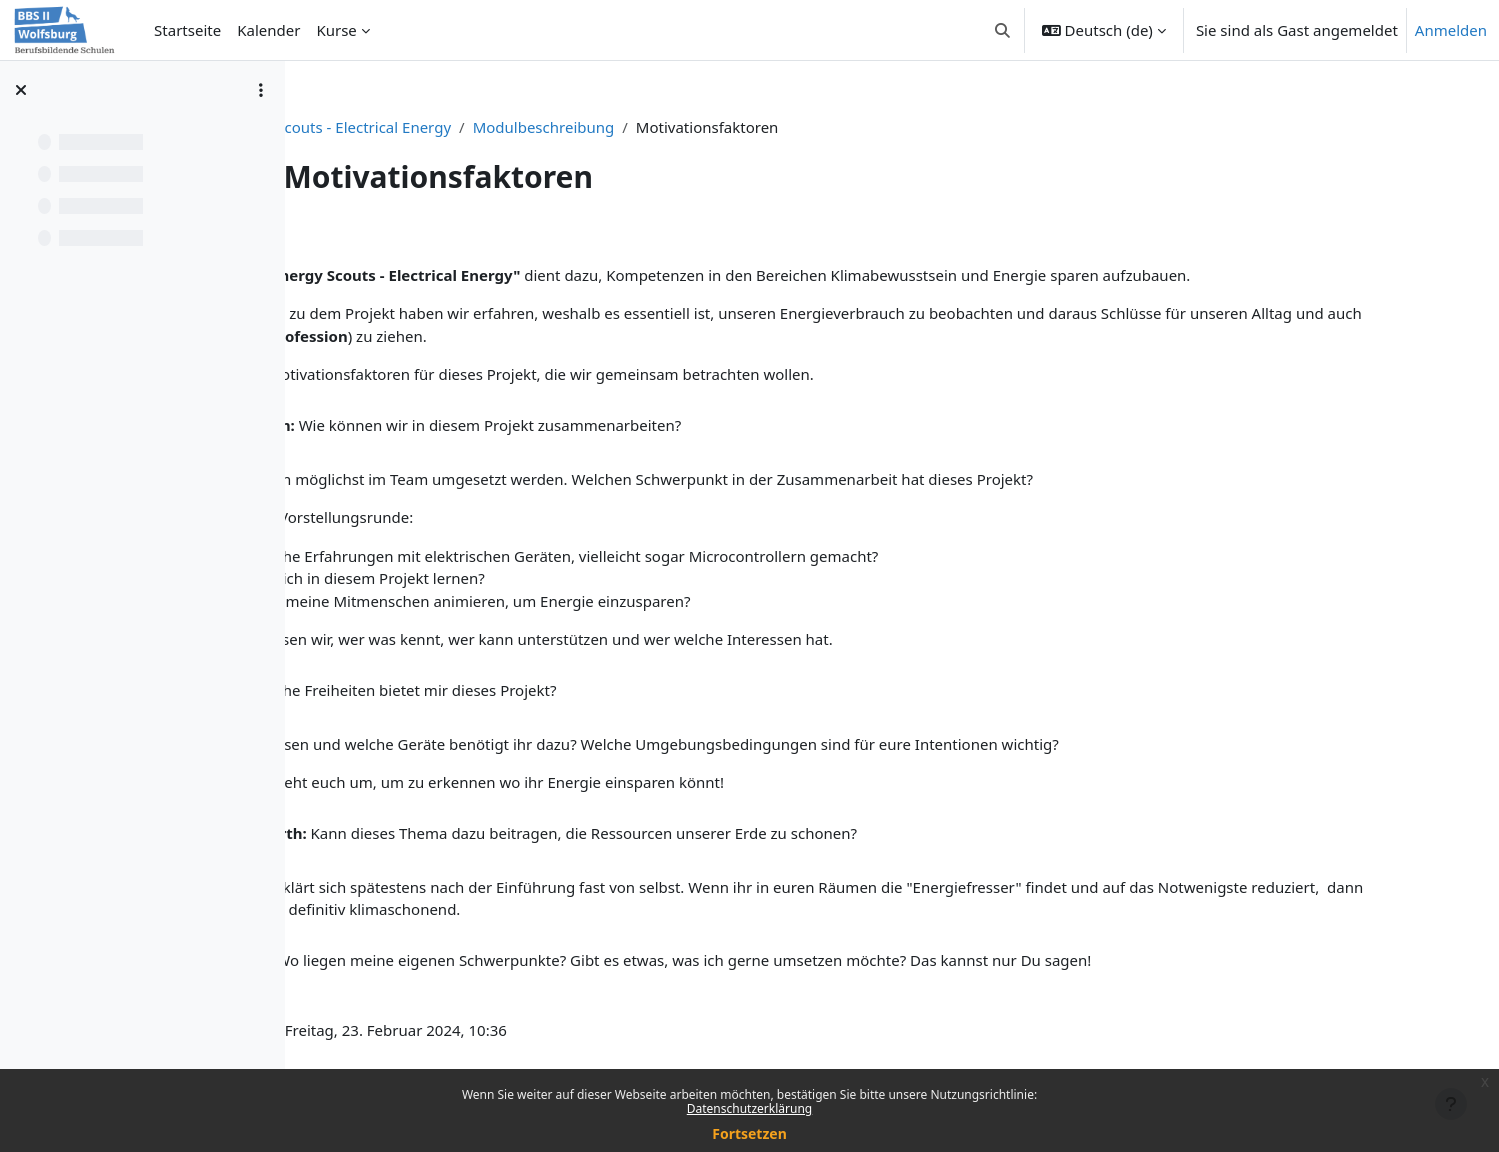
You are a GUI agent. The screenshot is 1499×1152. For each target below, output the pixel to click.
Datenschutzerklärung (749, 1108)
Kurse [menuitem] (336, 30)
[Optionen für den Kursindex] (261, 90)
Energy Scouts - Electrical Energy (546, 127)
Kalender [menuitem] (268, 30)
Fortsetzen (749, 1133)
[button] (1002, 30)
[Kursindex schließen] (21, 90)
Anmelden (1451, 30)
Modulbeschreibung (753, 127)
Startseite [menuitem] (187, 30)
